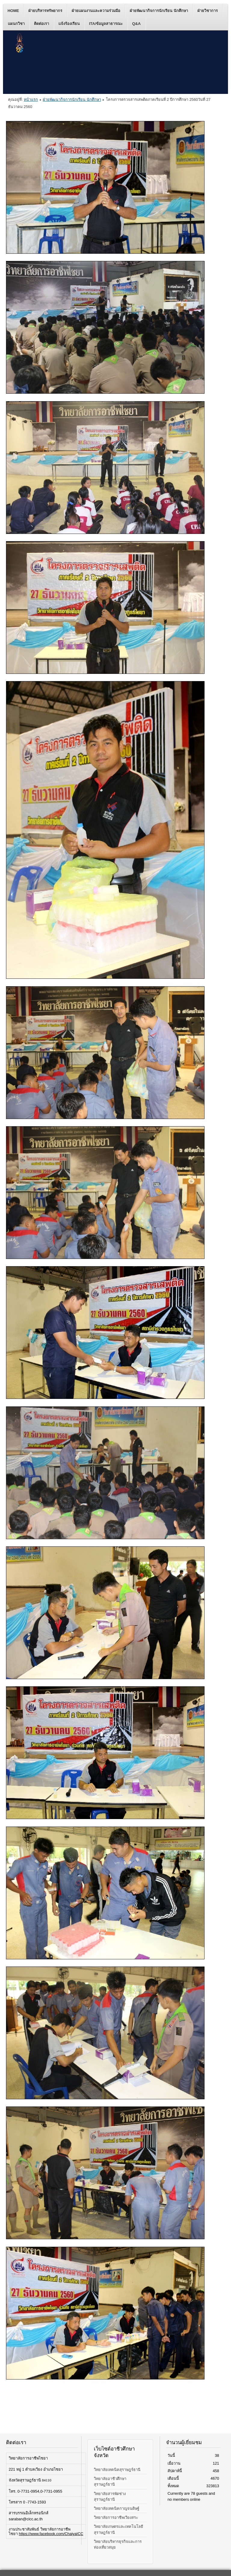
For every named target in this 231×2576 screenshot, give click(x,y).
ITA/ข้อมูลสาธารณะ (106, 23)
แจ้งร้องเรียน (69, 23)
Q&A (136, 23)
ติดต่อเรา (41, 23)
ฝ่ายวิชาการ (207, 10)
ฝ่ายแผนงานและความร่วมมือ (96, 10)
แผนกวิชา (16, 23)
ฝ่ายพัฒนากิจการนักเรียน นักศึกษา (159, 10)
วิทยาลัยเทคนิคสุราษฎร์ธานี (117, 2469)
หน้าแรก (31, 99)
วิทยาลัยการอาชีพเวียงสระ (116, 2517)
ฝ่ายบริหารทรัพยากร (45, 10)
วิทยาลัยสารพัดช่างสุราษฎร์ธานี (110, 2496)
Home (13, 10)
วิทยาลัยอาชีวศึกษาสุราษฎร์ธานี (110, 2481)
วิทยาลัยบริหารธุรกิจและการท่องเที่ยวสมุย (118, 2544)
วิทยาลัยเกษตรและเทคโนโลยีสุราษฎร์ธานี (118, 2529)
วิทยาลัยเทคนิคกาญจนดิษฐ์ (116, 2508)
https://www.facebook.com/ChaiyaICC (51, 2533)
